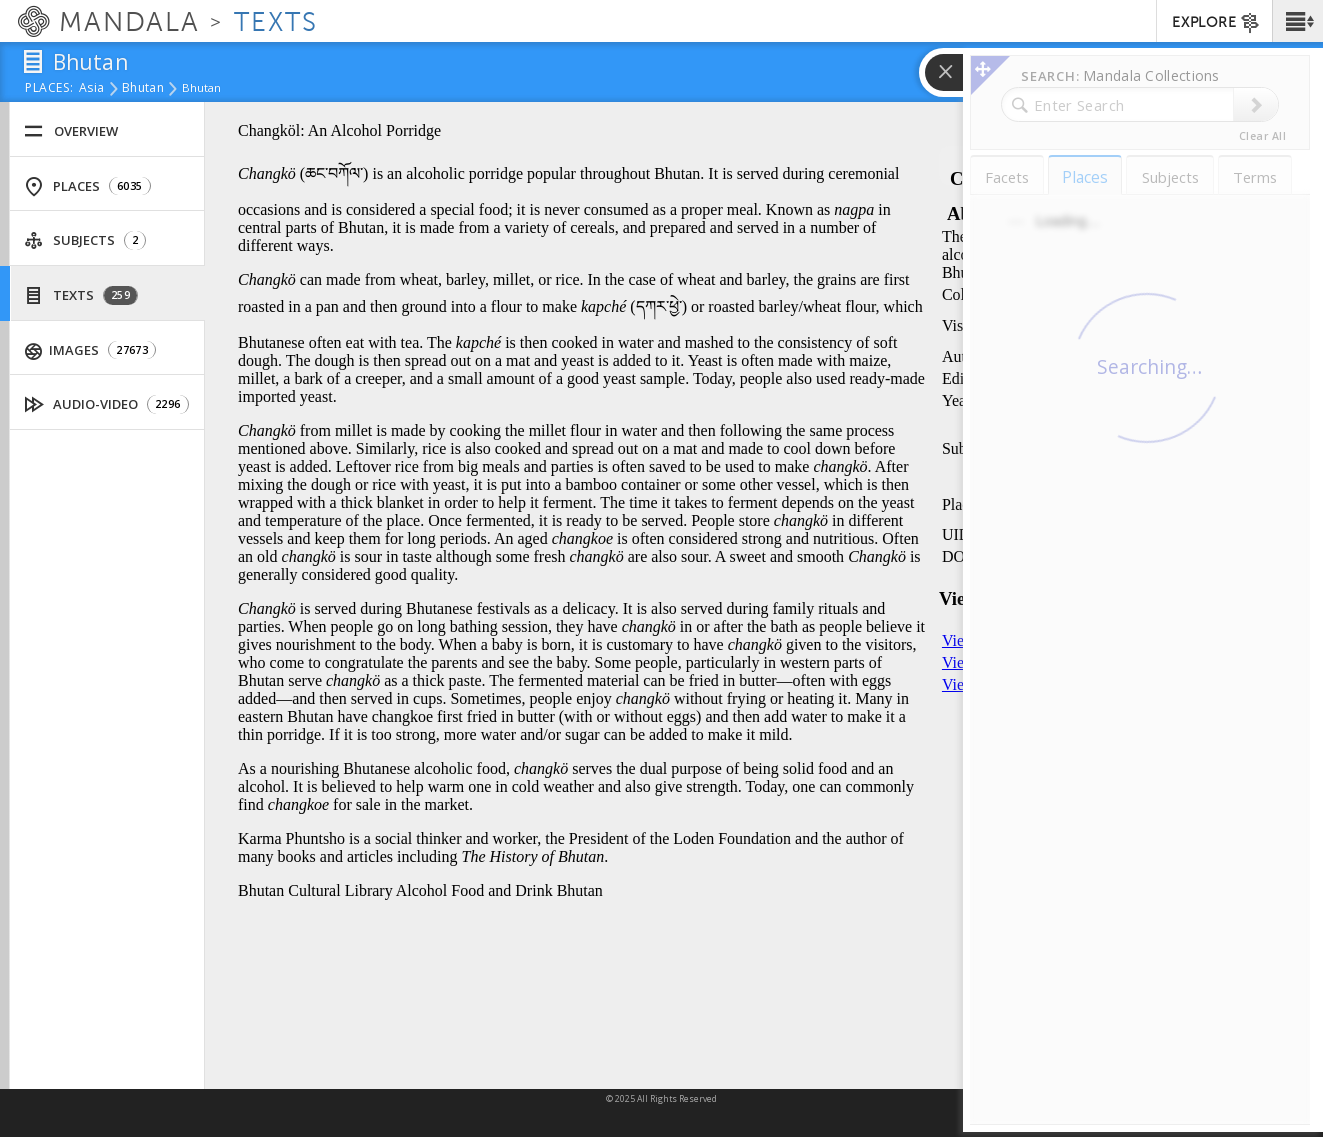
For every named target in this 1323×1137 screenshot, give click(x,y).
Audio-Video (107, 404)
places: (49, 89)
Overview (71, 131)
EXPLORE (1216, 23)
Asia (91, 89)
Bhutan (143, 89)
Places (87, 186)
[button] (1297, 21)
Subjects (85, 240)
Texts (81, 295)
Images (91, 350)
